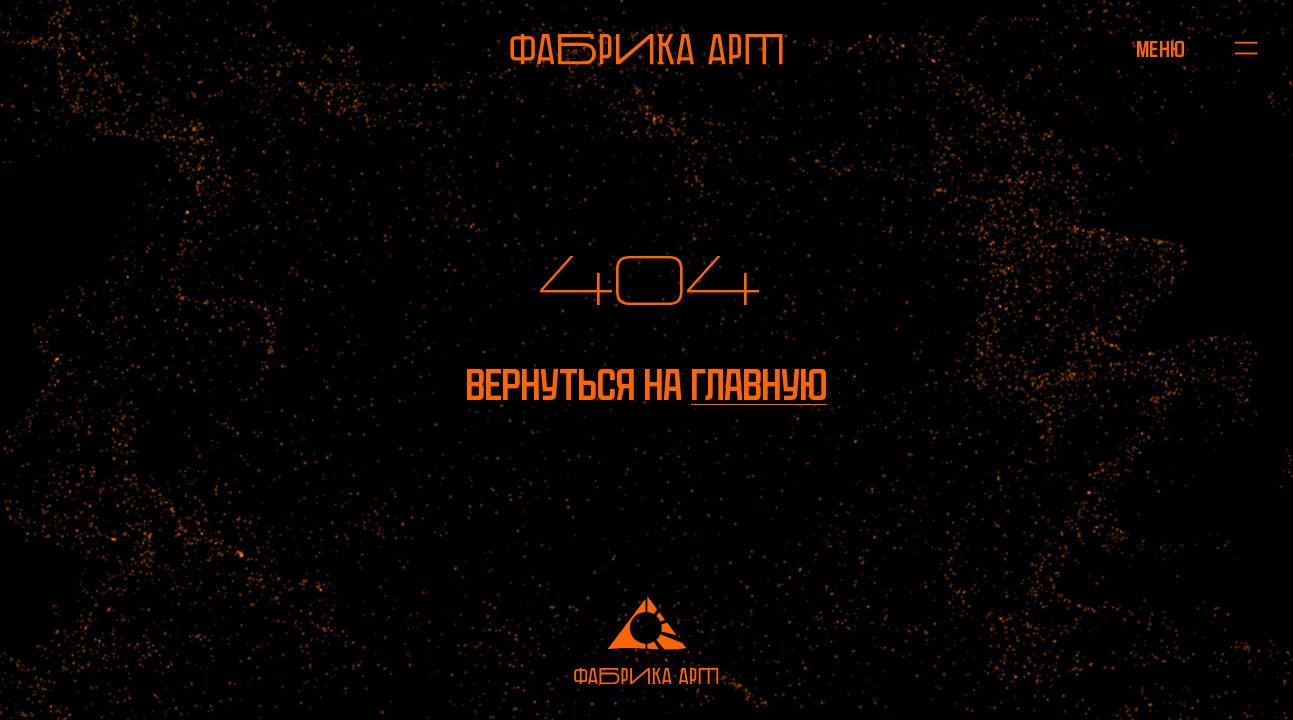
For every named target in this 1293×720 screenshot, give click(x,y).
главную (759, 385)
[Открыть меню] (1160, 48)
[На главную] (646, 49)
